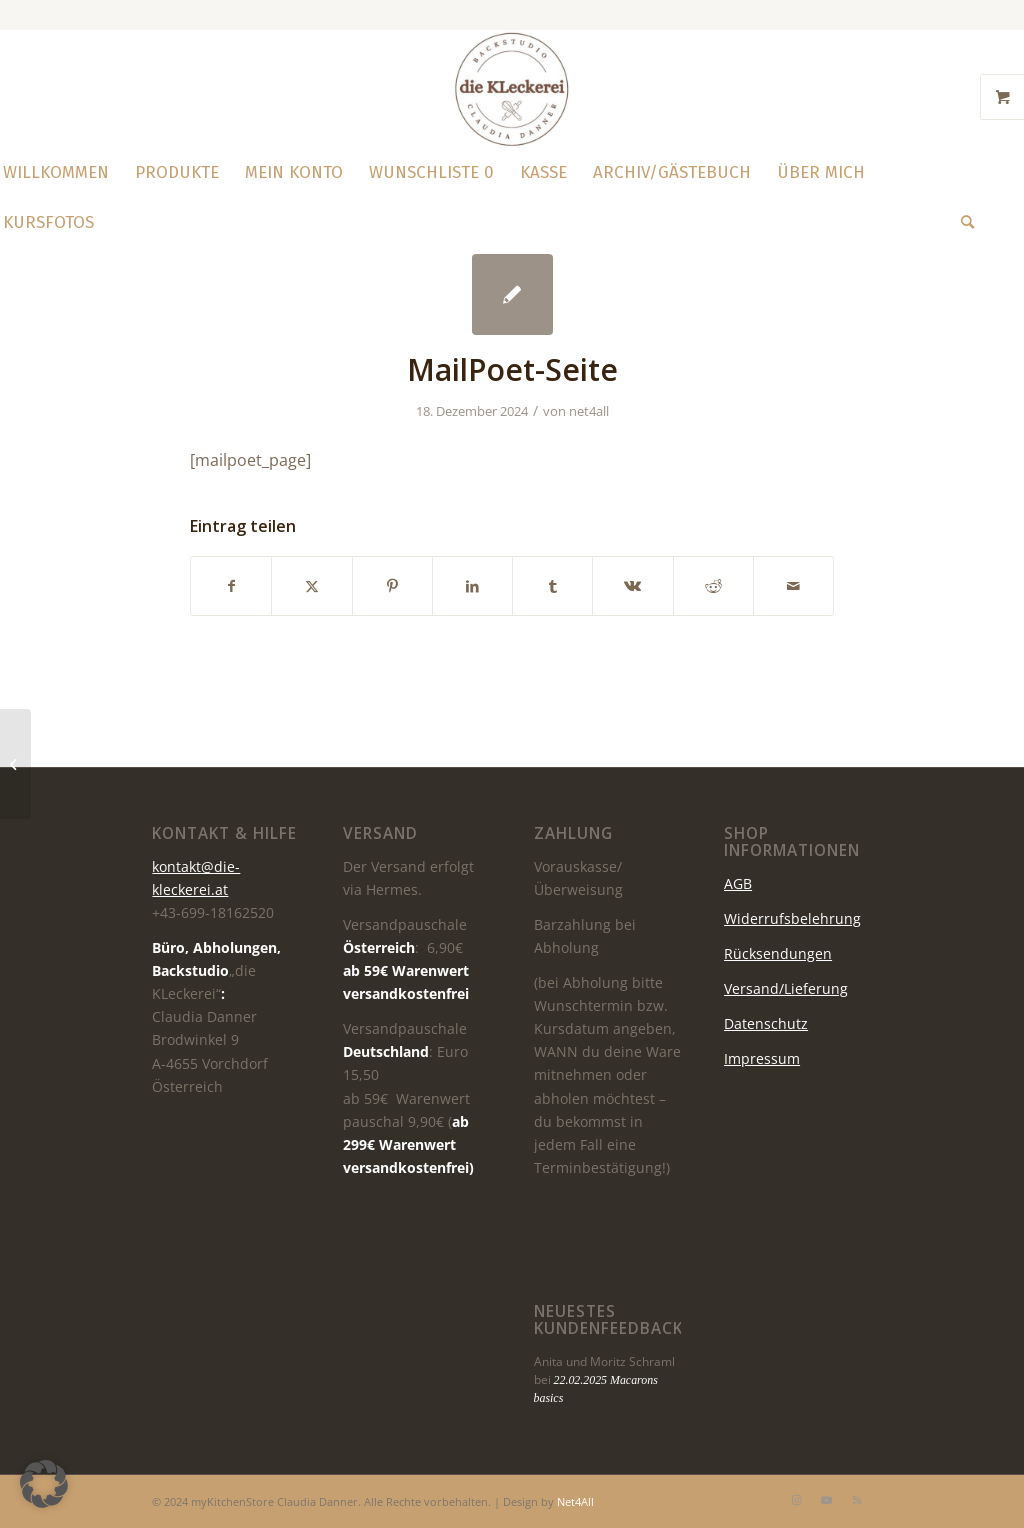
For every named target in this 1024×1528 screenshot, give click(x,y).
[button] (44, 1484)
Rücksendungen (778, 953)
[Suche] (961, 223)
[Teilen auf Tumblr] (552, 586)
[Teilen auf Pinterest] (392, 586)
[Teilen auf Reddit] (713, 586)
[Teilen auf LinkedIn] (472, 586)
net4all (589, 411)
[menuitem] (177, 173)
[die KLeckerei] (512, 89)
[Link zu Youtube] (827, 1500)
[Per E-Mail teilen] (793, 586)
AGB (738, 883)
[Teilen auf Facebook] (231, 586)
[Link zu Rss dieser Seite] (857, 1500)
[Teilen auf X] (311, 586)
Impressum (762, 1058)
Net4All (574, 1501)
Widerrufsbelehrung (792, 918)
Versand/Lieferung (786, 988)
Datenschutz (766, 1023)
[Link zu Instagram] (797, 1500)
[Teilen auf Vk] (632, 586)
